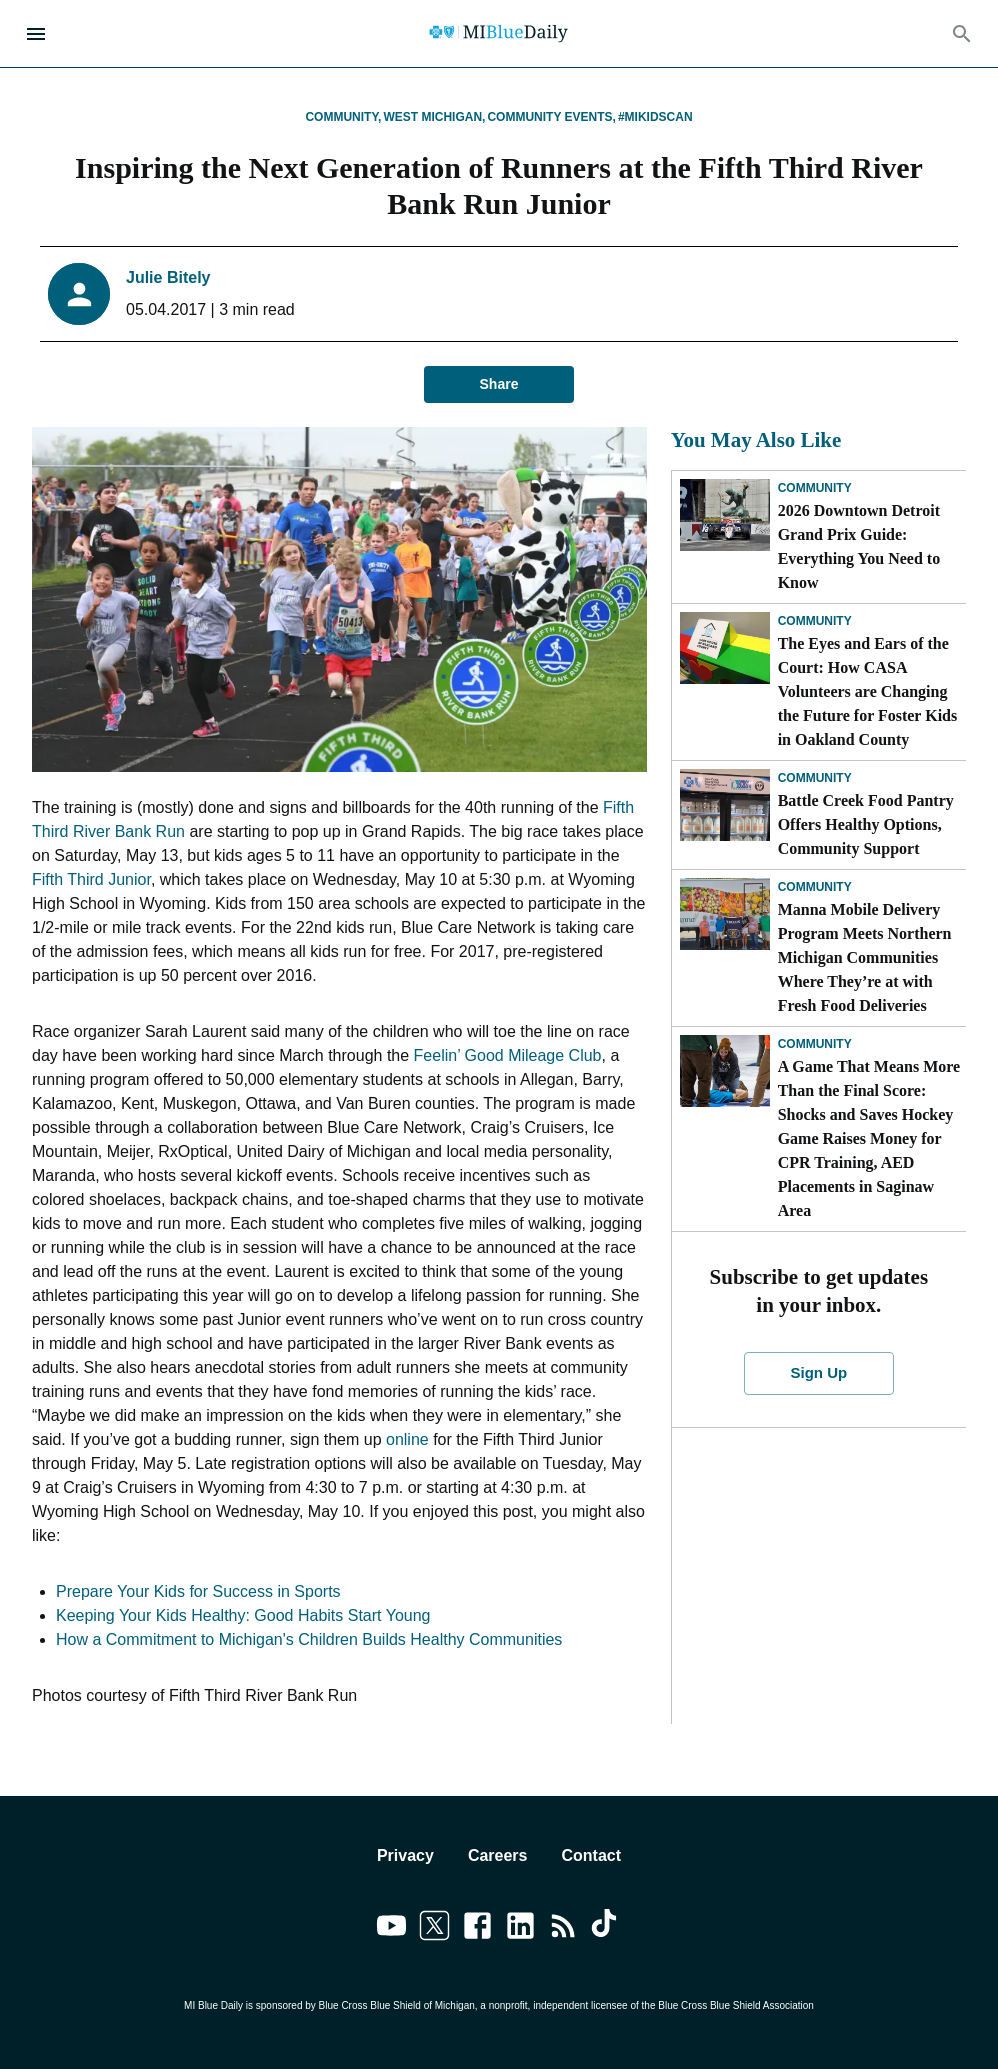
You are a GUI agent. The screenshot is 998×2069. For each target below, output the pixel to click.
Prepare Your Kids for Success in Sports (198, 1591)
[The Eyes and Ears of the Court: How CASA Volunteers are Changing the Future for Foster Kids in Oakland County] (725, 648)
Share (499, 384)
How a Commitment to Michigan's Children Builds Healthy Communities (309, 1639)
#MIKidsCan (655, 117)
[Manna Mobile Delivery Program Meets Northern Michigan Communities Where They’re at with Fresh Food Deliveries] (725, 914)
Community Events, (551, 117)
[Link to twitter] (434, 1929)
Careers (498, 1855)
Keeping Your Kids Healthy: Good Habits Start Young (243, 1615)
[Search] (962, 34)
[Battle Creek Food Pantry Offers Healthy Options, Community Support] (725, 805)
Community (815, 488)
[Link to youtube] (391, 1929)
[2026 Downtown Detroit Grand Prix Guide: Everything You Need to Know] (725, 515)
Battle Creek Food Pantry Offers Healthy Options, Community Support (866, 824)
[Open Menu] (36, 34)
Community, (343, 117)
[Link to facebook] (477, 1929)
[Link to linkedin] (520, 1929)
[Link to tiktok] (606, 1929)
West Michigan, (434, 117)
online (407, 1439)
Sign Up (819, 1373)
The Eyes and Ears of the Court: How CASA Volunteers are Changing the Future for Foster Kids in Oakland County (868, 691)
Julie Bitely (168, 277)
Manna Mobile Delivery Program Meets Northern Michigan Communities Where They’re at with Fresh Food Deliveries (865, 957)
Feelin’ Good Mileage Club (508, 1055)
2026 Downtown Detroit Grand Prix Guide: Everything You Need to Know (859, 546)
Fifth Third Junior (91, 879)
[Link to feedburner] (563, 1929)
